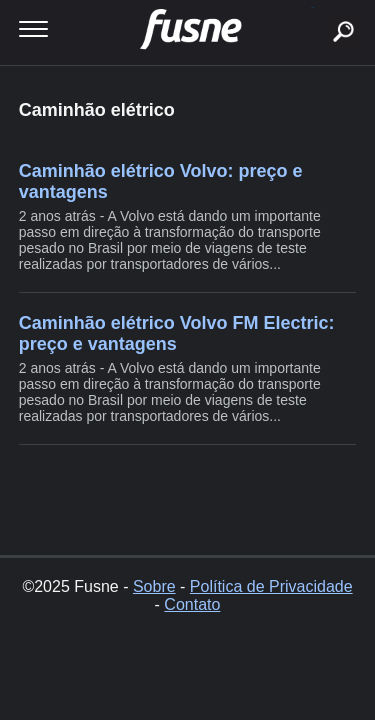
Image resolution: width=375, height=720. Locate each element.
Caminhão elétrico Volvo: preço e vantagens (161, 181)
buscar (312, 7)
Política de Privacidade (271, 586)
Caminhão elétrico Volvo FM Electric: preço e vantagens (177, 333)
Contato (192, 604)
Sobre (154, 586)
